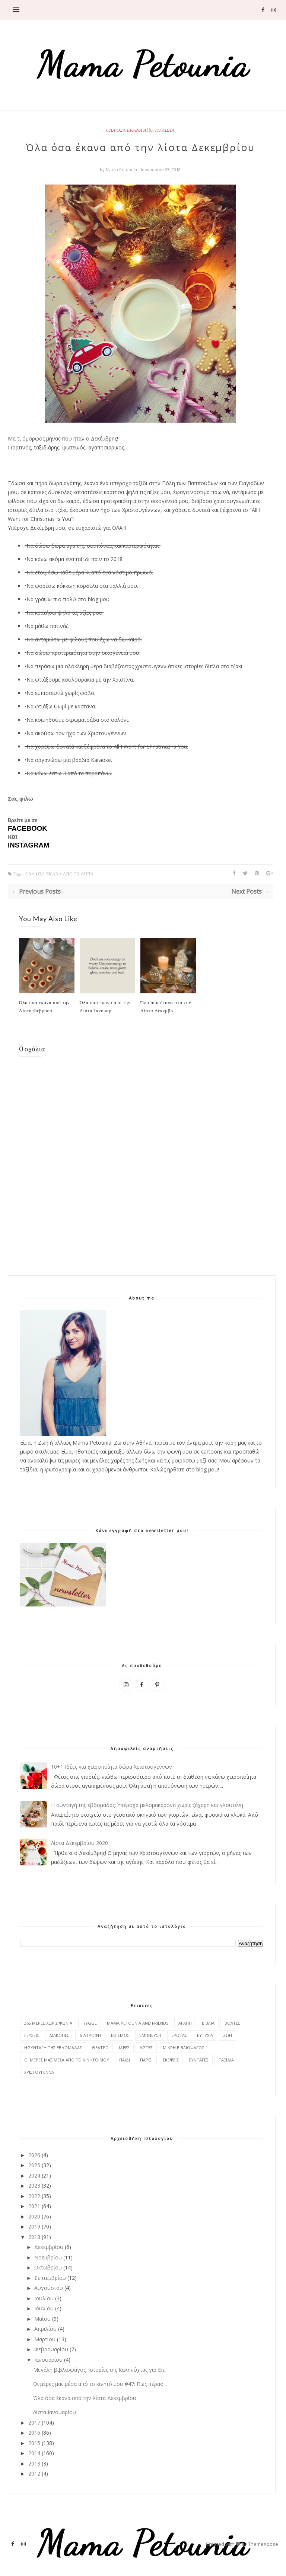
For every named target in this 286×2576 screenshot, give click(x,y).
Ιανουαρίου (48, 2359)
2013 (34, 2463)
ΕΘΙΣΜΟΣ (120, 2035)
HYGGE (89, 2023)
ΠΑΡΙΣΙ (146, 2060)
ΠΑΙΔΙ (124, 2060)
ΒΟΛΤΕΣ (232, 2023)
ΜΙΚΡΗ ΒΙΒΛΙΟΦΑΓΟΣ (183, 2047)
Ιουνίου (44, 2308)
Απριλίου (45, 2328)
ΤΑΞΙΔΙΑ (226, 2060)
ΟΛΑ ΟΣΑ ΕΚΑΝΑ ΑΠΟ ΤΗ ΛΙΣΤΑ (140, 130)
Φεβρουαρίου (51, 2349)
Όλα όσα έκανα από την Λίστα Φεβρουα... (44, 1006)
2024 (34, 2175)
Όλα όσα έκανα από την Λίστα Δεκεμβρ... (165, 1006)
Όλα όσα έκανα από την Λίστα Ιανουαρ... (105, 1006)
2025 (34, 2165)
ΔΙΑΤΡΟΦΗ (90, 2035)
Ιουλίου (44, 2298)
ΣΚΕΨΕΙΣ (171, 2060)
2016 (34, 2432)
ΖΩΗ (227, 2035)
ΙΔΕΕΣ (124, 2047)
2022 (34, 2195)
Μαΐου (42, 2318)
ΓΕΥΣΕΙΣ (31, 2035)
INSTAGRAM (29, 845)
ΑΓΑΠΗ (185, 2023)
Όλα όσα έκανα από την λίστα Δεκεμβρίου (84, 2398)
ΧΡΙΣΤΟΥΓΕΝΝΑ (39, 2072)
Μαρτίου (44, 2339)
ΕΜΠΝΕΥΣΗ (150, 2035)
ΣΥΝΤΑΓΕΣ (199, 2060)
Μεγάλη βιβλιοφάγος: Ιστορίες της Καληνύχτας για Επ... (100, 2369)
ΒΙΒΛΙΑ (208, 2023)
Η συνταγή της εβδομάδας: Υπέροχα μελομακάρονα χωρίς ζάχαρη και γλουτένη (147, 1804)
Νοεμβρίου (48, 2257)
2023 (34, 2185)
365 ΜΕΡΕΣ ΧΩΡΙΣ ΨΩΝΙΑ (48, 2023)
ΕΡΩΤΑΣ (179, 2035)
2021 (34, 2206)
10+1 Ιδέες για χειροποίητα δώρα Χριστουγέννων (111, 1766)
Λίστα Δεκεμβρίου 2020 (79, 1842)
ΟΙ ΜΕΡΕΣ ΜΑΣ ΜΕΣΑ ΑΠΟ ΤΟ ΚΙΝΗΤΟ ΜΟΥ (66, 2060)
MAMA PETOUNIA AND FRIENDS (137, 2023)
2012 (34, 2473)
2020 (34, 2216)
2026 (34, 2155)
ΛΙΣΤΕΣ (146, 2047)
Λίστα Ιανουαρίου (54, 2412)
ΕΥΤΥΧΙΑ (205, 2035)
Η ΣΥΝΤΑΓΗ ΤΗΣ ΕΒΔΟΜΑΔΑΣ (53, 2047)
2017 (34, 2422)
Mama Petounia (122, 169)
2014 (34, 2453)
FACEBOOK (27, 828)
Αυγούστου (48, 2287)
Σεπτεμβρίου (50, 2277)
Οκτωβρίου (48, 2267)
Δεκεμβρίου (48, 2246)
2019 (34, 2226)
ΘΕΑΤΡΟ (100, 2047)
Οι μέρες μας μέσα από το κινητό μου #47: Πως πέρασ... (100, 2383)
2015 (34, 2443)
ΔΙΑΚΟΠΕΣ (59, 2035)
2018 (34, 2236)
